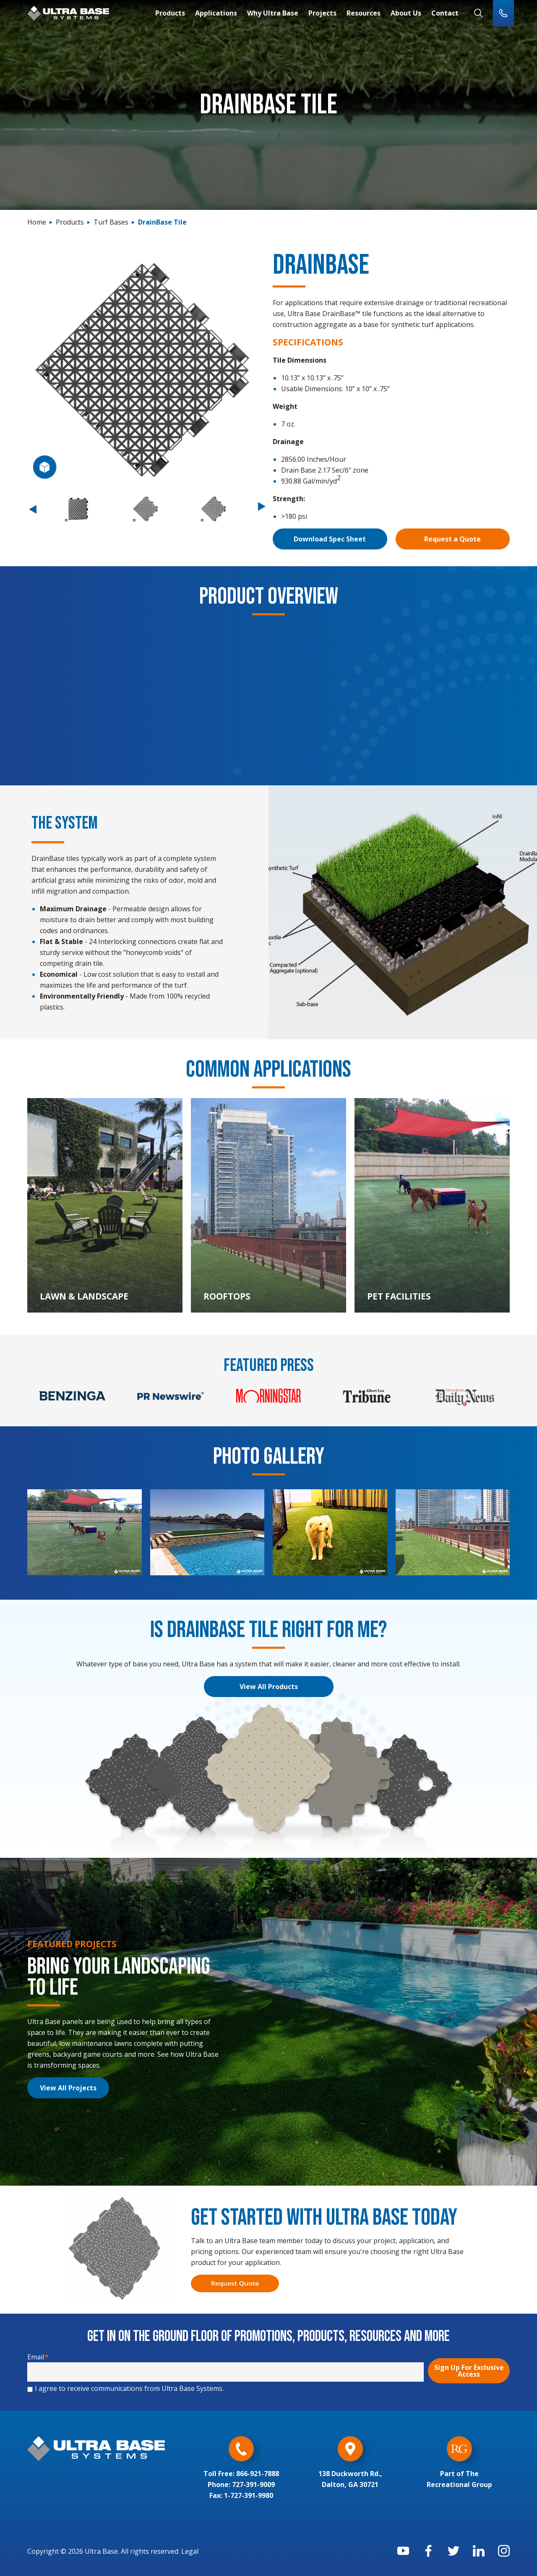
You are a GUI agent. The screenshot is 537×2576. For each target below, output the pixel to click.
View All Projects (68, 2087)
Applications (216, 13)
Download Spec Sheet (330, 539)
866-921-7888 (257, 2473)
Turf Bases (111, 222)
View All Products (269, 1686)
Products (170, 13)
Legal (189, 2551)
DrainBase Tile (162, 222)
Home (36, 222)
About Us (406, 13)
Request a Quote (452, 539)
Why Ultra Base (272, 13)
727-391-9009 (253, 2484)
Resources (364, 13)
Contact (445, 13)
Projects (322, 13)
